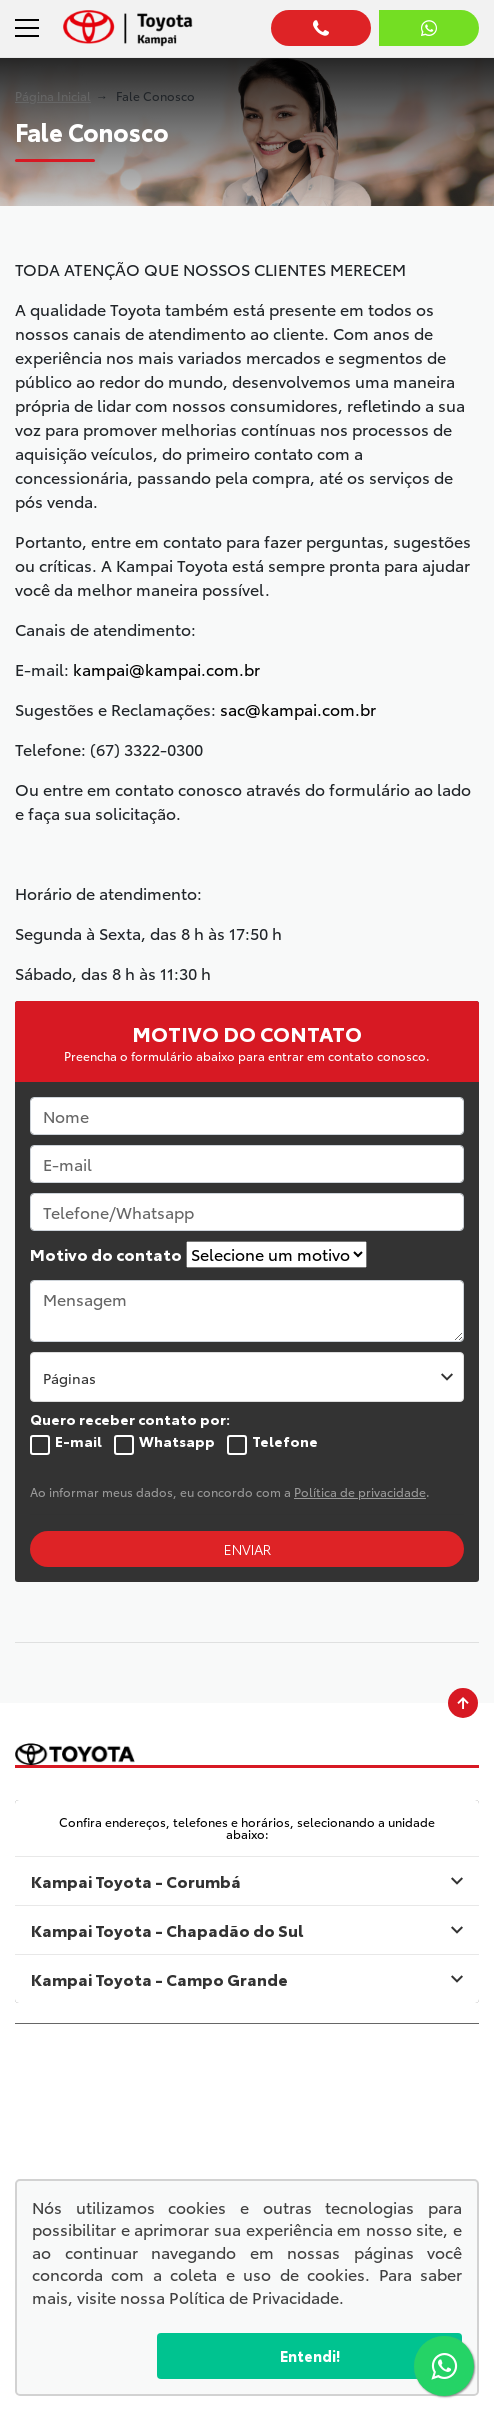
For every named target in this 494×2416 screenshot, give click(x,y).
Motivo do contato (106, 1254)
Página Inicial (53, 95)
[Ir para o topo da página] (463, 1703)
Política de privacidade (360, 1491)
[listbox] (247, 1377)
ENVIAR (247, 1549)
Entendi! (310, 2355)
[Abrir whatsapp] (429, 28)
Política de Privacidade (254, 2296)
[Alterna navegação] (29, 28)
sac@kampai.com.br (298, 708)
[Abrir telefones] (321, 28)
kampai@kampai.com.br (166, 668)
